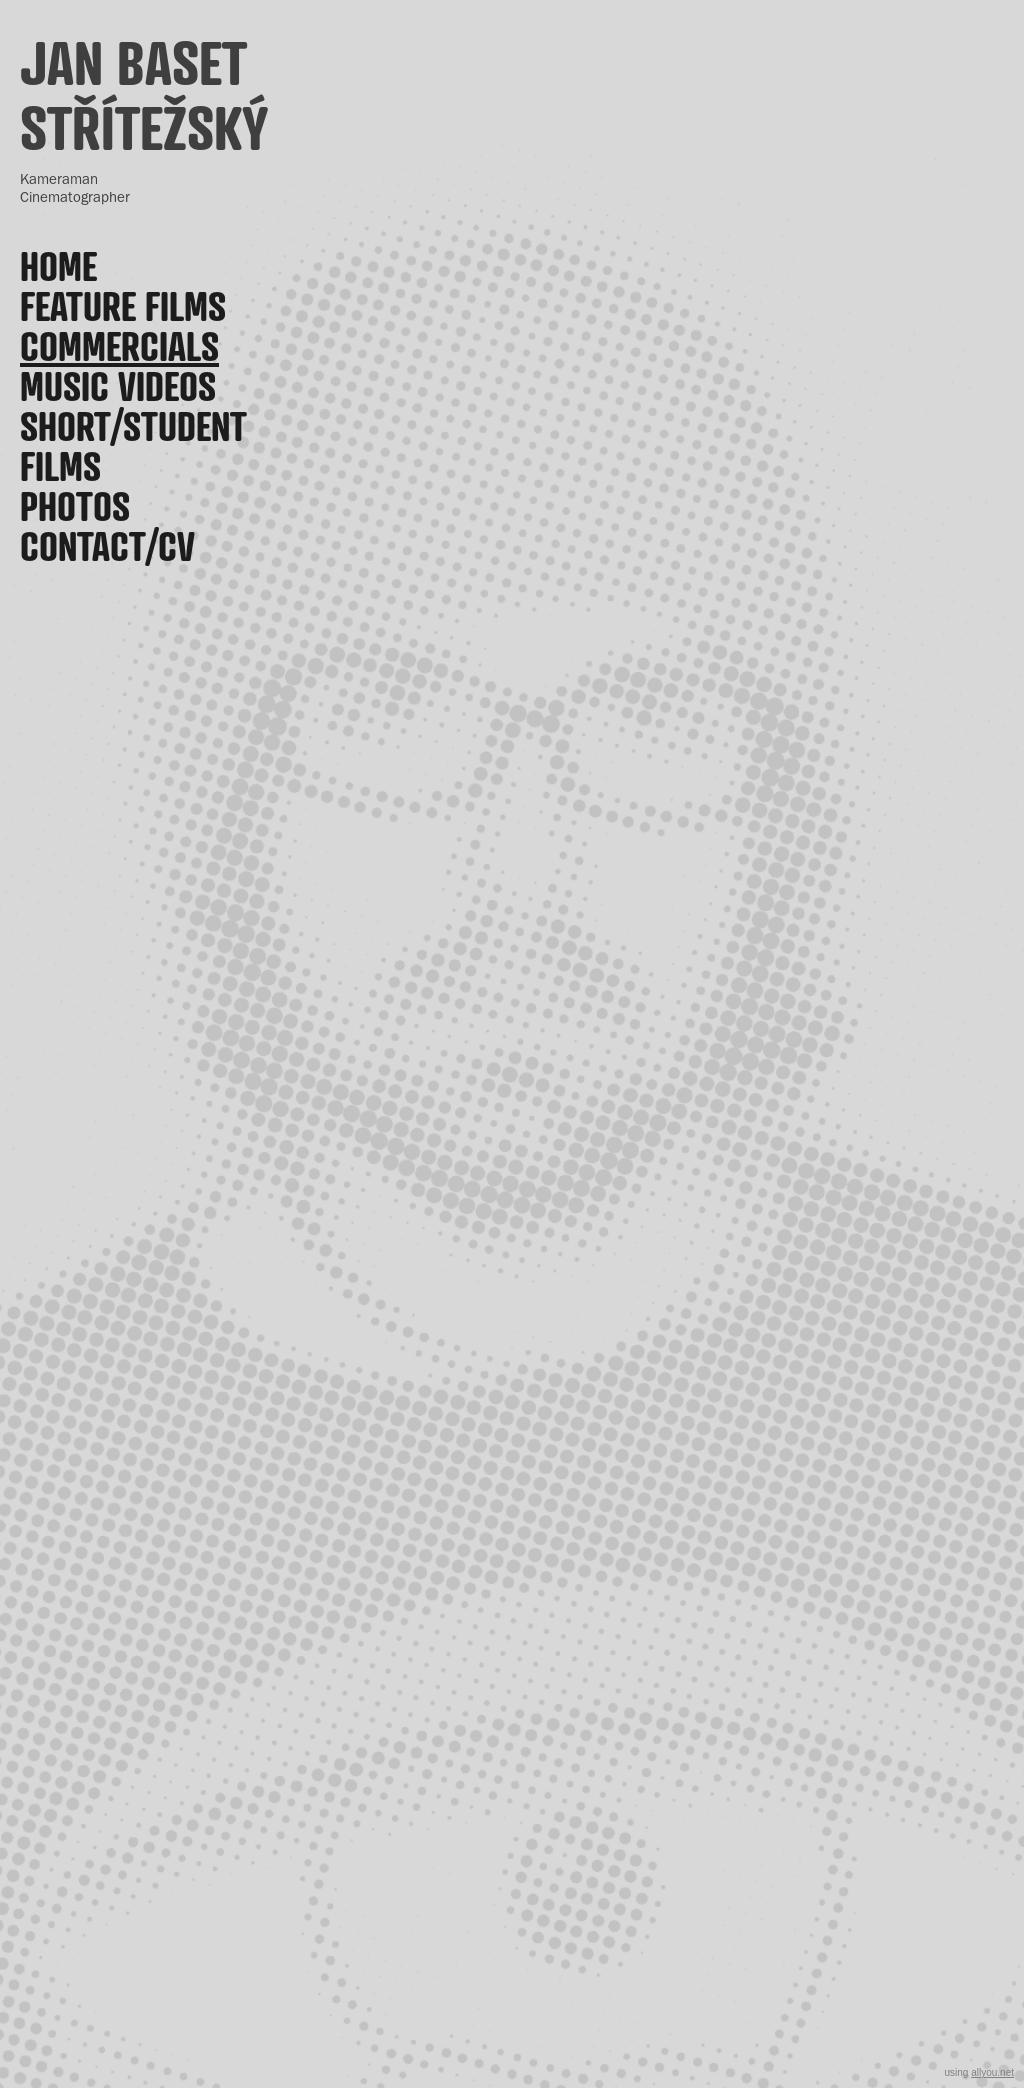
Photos (75, 506)
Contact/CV (107, 546)
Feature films (123, 306)
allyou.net (992, 2072)
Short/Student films (133, 446)
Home (58, 266)
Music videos (118, 386)
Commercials (119, 346)
